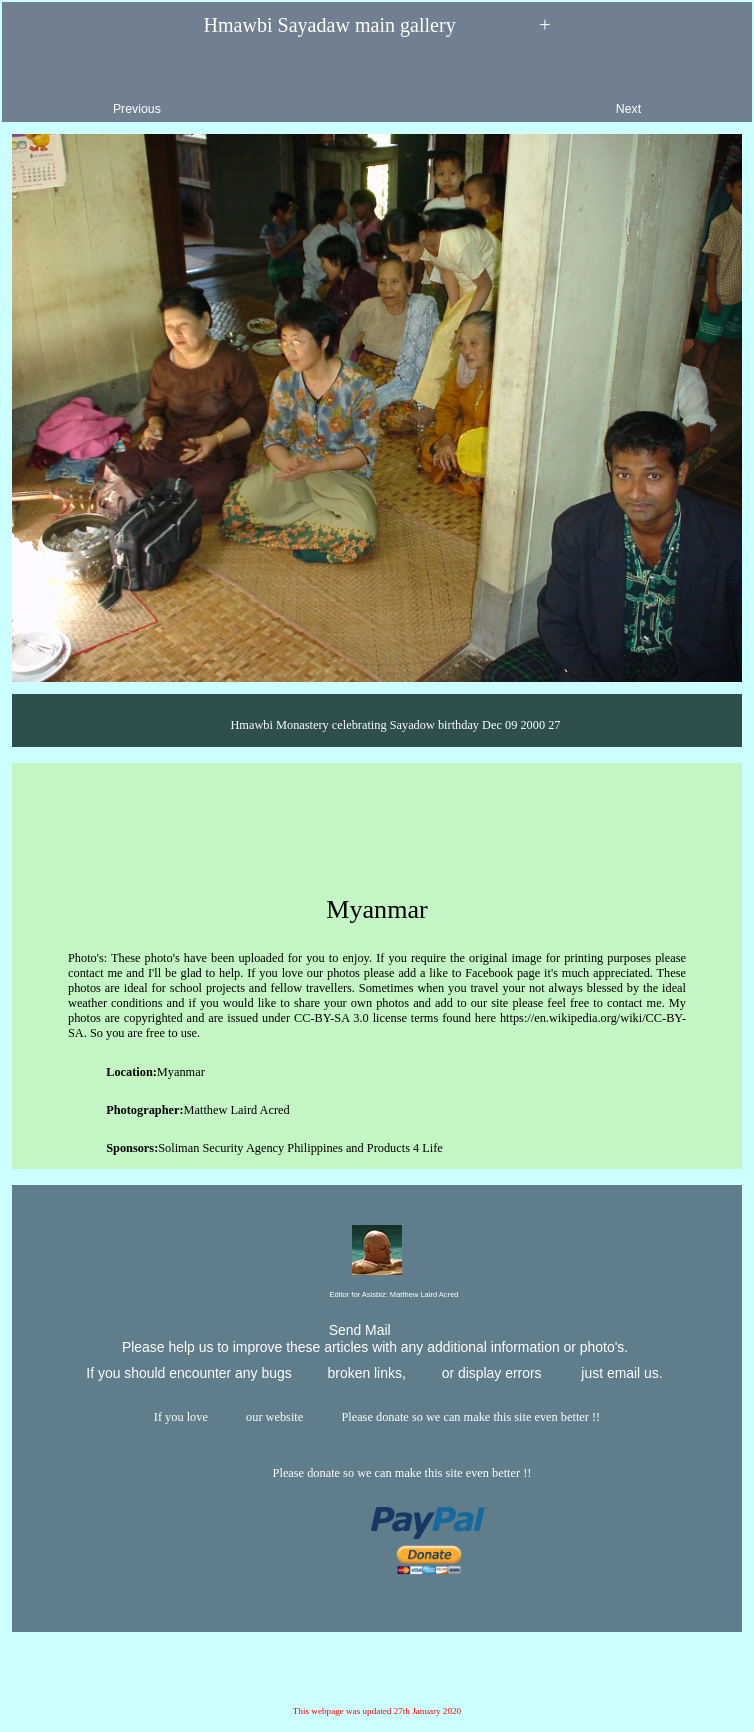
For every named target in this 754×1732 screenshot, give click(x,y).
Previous (90, 92)
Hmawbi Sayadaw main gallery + (377, 26)
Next (674, 92)
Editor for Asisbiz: (376, 1295)
